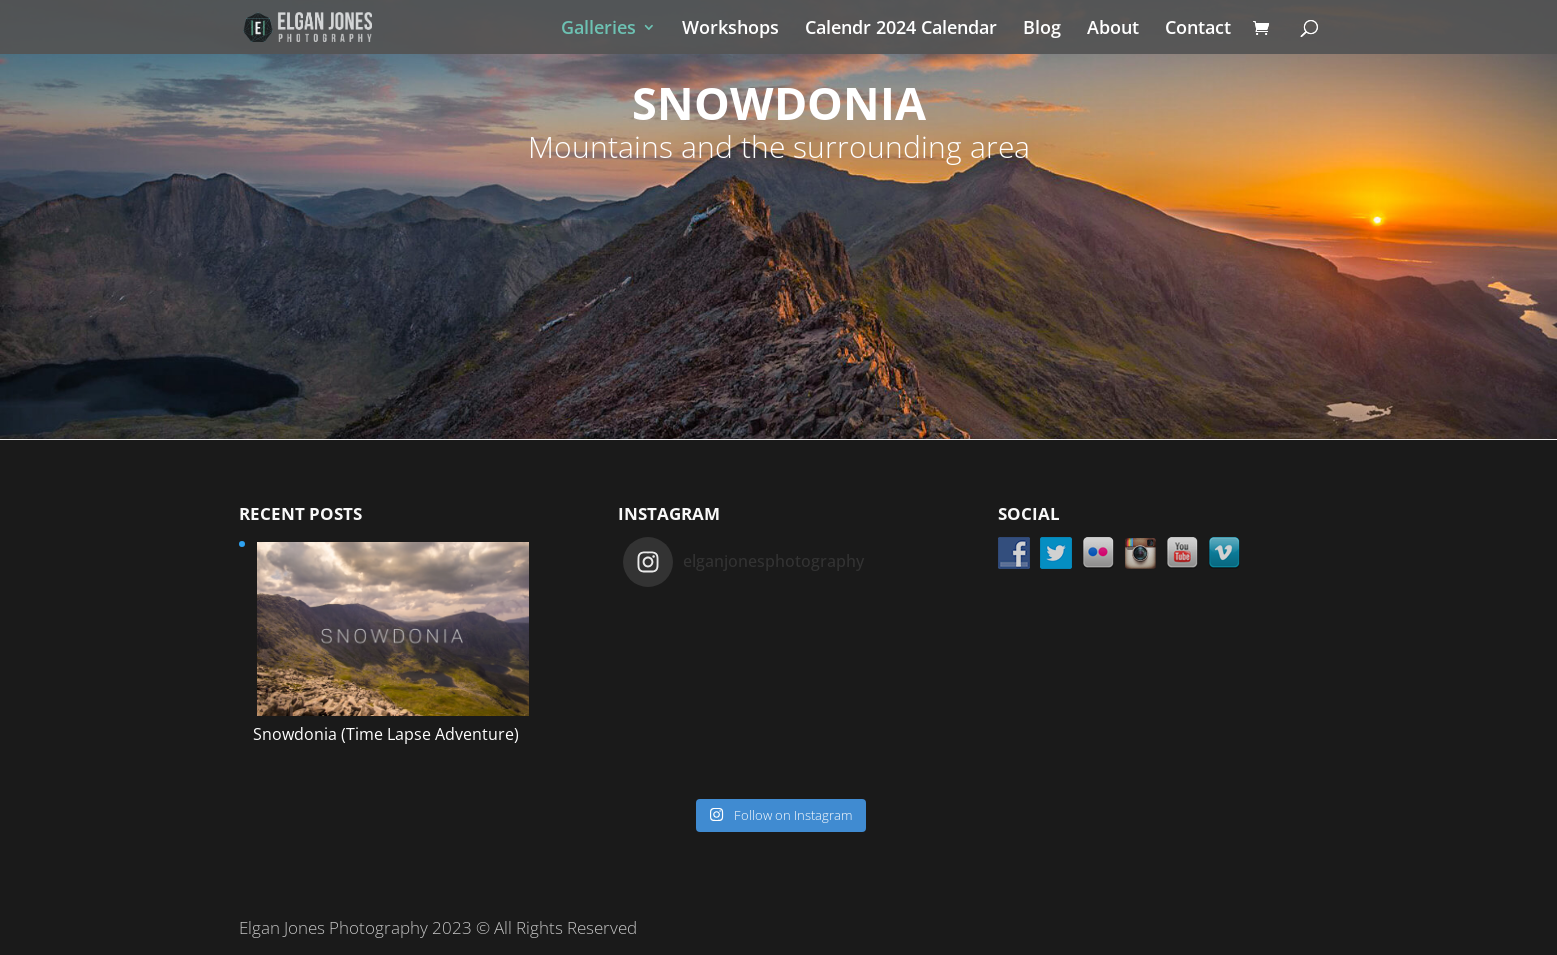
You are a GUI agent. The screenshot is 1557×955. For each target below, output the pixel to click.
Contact (1198, 29)
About (1113, 29)
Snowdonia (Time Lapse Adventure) (386, 734)
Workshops (730, 29)
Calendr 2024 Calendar (901, 29)
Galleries (598, 29)
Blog (1042, 29)
